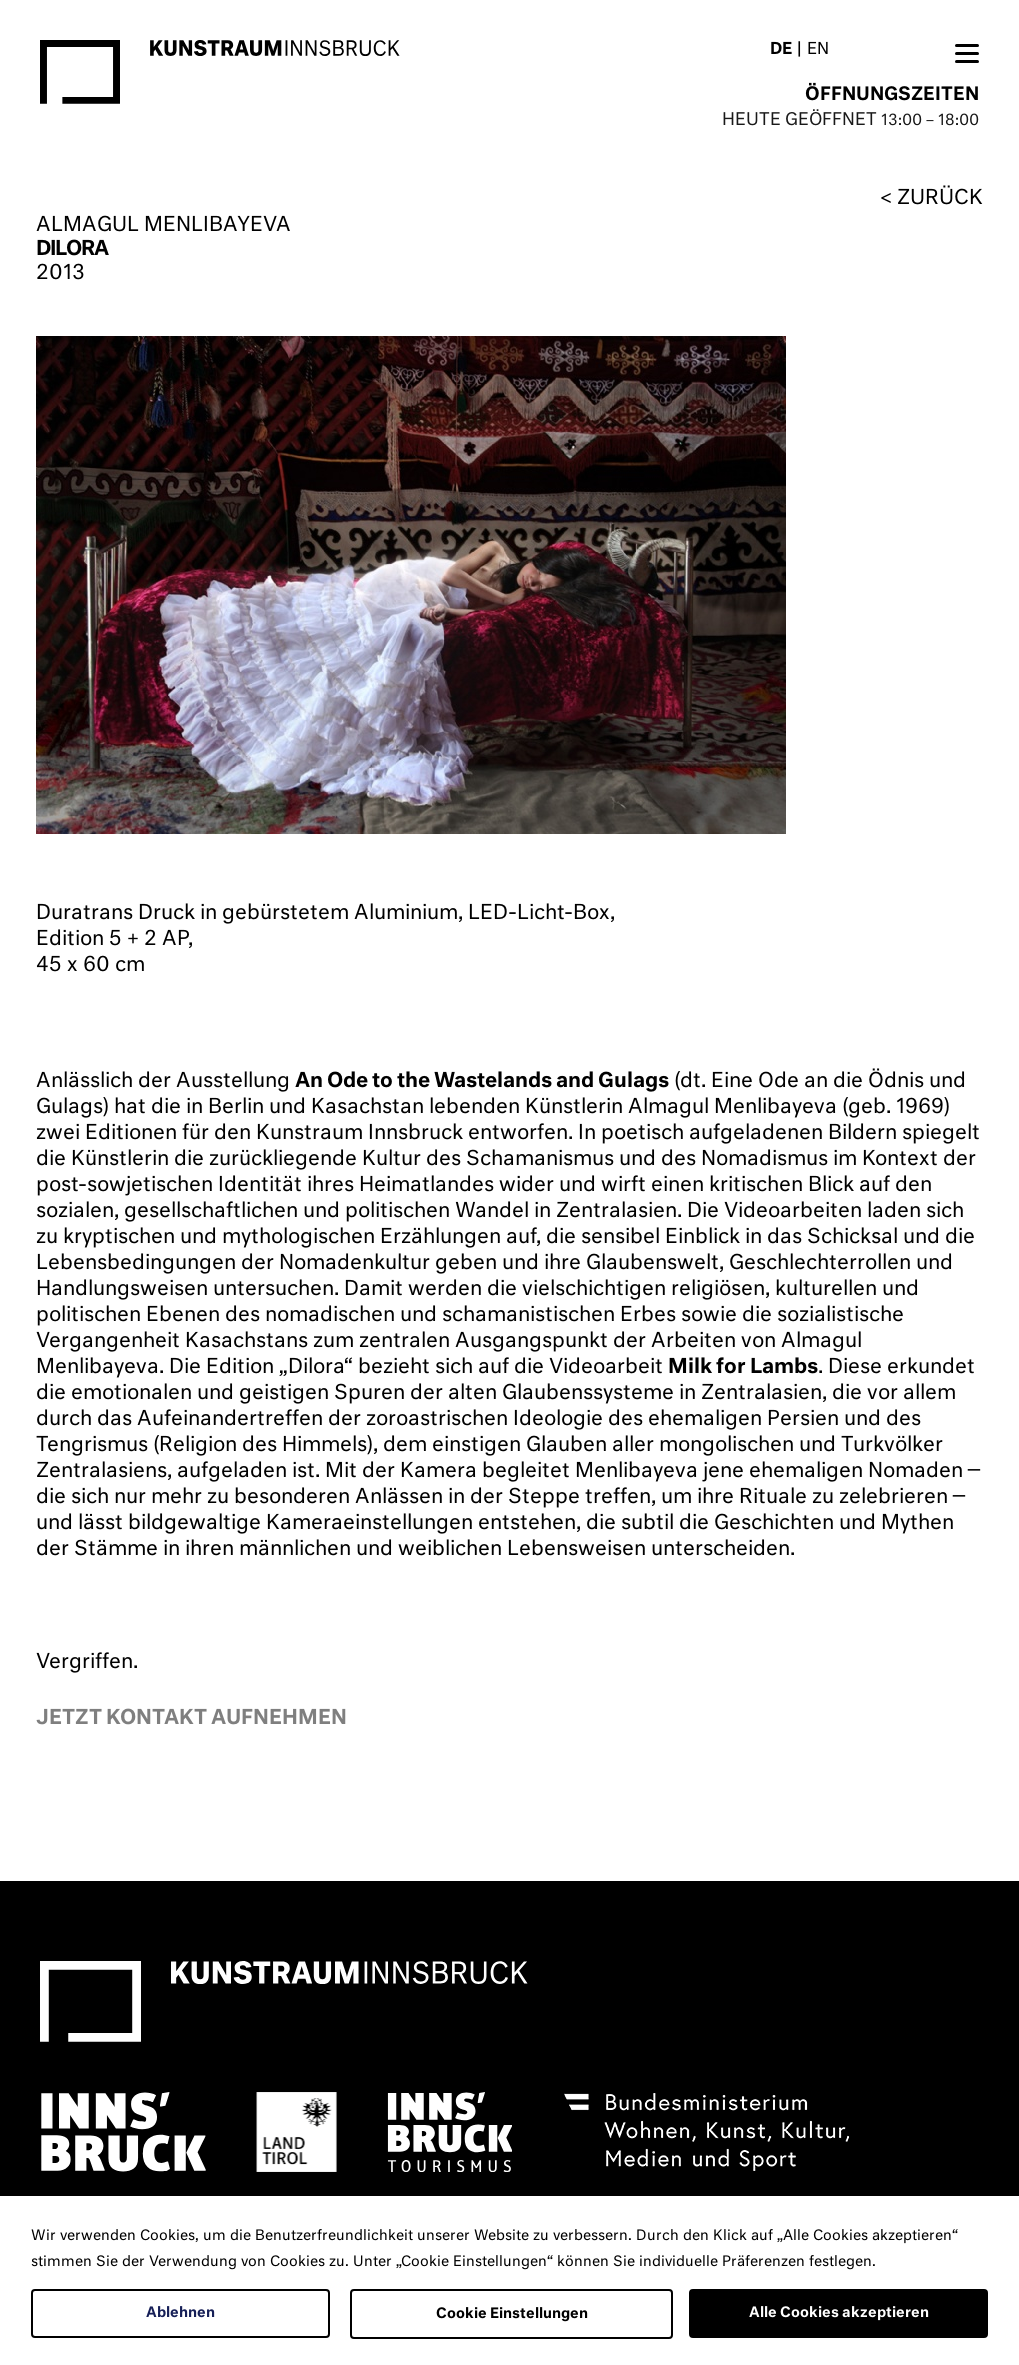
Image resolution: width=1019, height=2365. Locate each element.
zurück (940, 198)
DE (781, 50)
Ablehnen (180, 2313)
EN (818, 50)
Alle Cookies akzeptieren (839, 2313)
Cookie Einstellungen (512, 2314)
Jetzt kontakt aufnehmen (191, 1718)
